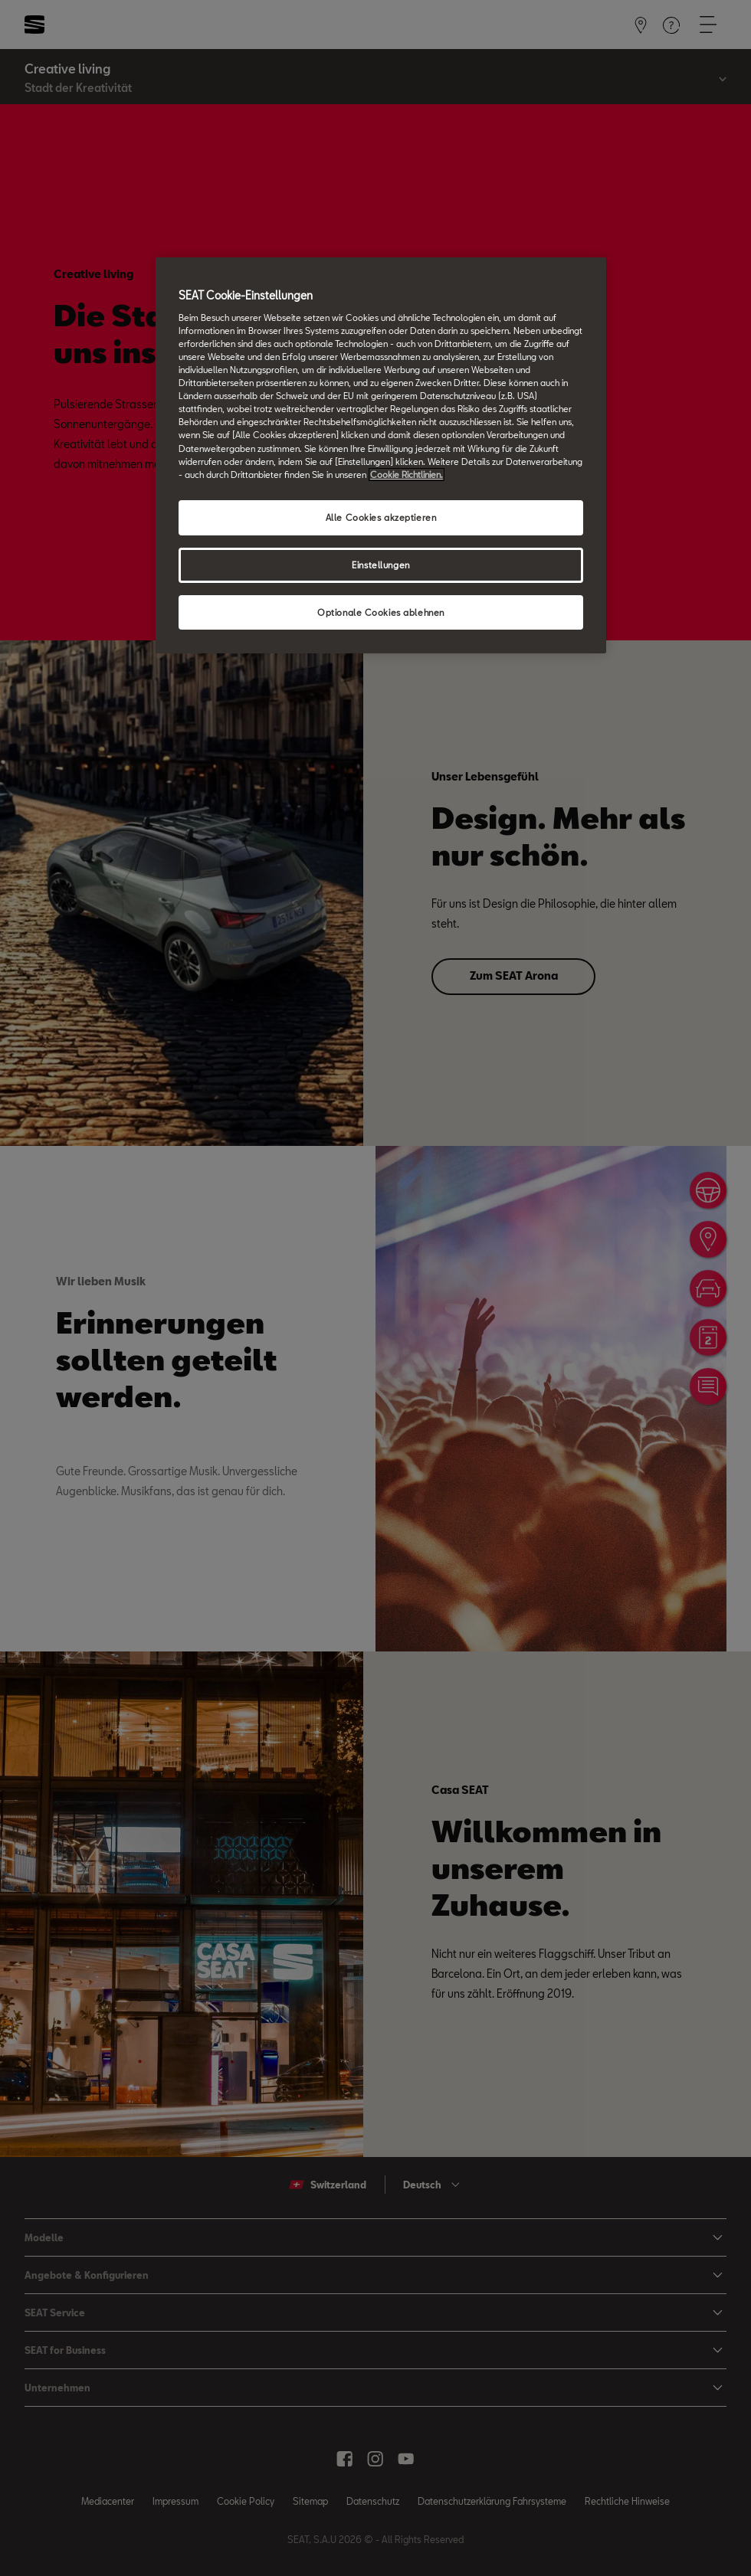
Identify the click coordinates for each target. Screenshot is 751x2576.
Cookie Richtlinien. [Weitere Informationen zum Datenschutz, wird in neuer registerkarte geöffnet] (406, 475)
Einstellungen (380, 565)
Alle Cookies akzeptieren (381, 517)
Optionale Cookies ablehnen (380, 612)
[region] (381, 455)
